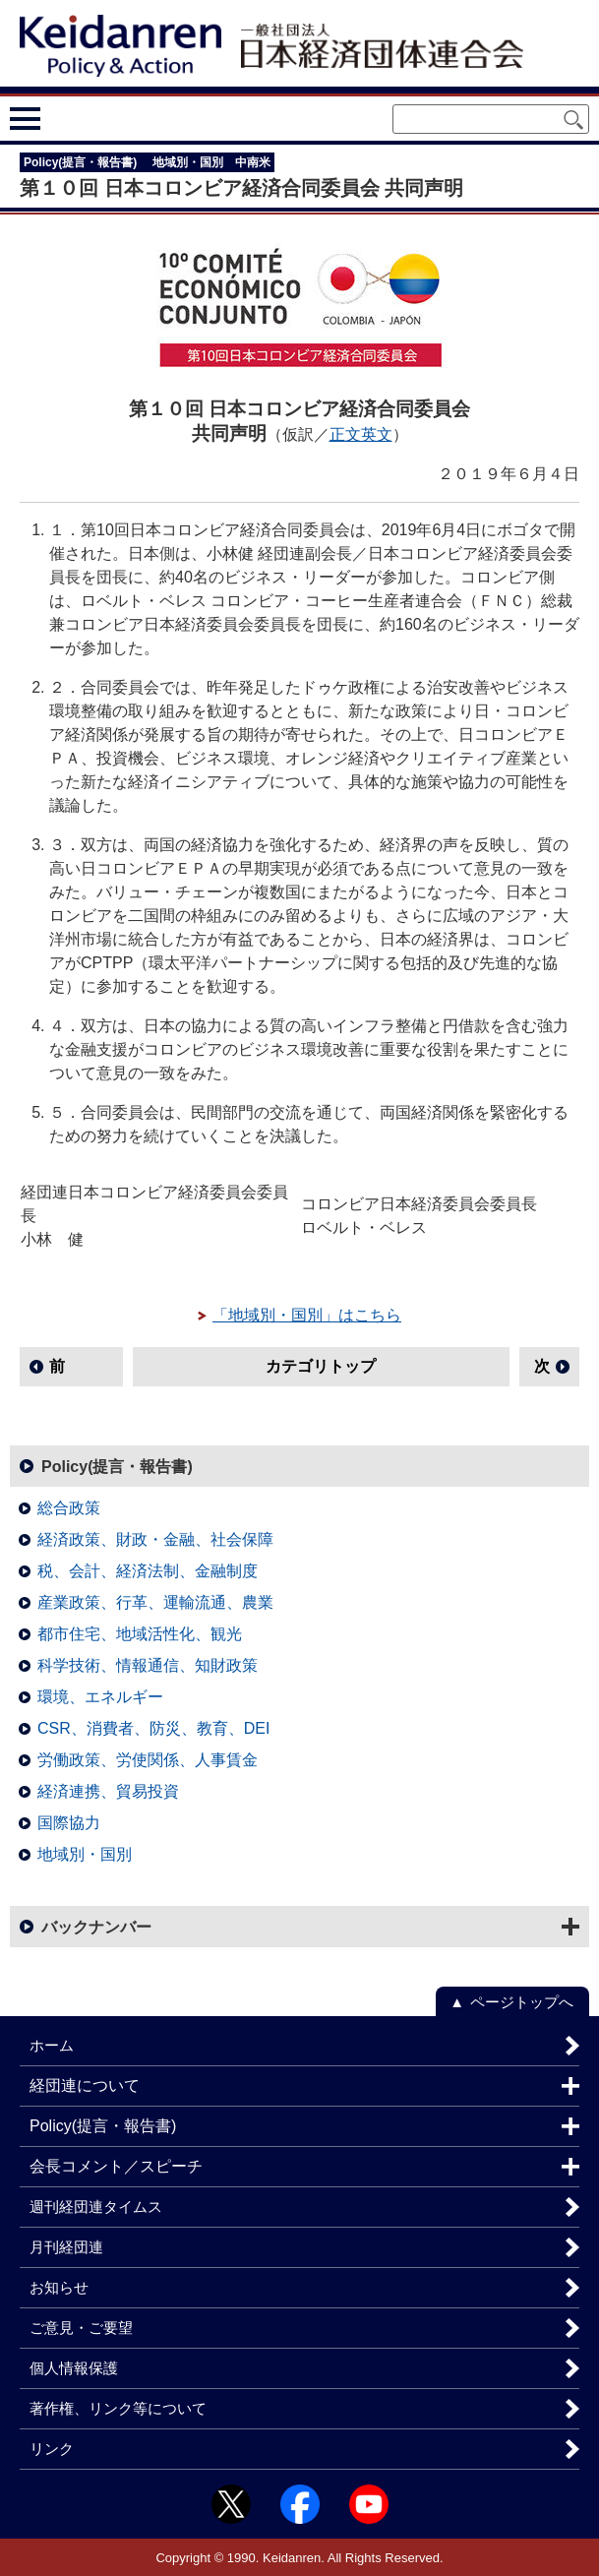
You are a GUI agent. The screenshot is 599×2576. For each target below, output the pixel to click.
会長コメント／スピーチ (116, 2166)
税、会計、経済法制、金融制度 (147, 1571)
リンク (52, 2448)
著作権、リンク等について (118, 2408)
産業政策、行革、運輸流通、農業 (155, 1602)
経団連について (85, 2085)
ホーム (52, 2045)
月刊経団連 (66, 2247)
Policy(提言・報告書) (117, 1466)
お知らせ (59, 2287)
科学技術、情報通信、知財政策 (147, 1665)
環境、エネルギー (100, 1696)
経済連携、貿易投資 (108, 1791)
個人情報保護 (74, 2368)
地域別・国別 (84, 1854)
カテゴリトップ (321, 1366)
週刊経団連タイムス (96, 2206)
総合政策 (68, 1508)
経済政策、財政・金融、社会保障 (155, 1539)
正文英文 (360, 434)
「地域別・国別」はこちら (306, 1315)
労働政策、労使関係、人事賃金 (147, 1759)
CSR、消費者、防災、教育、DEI (153, 1728)
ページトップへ (521, 2001)
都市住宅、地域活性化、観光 (139, 1633)
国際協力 (68, 1822)
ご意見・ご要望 (81, 2327)
